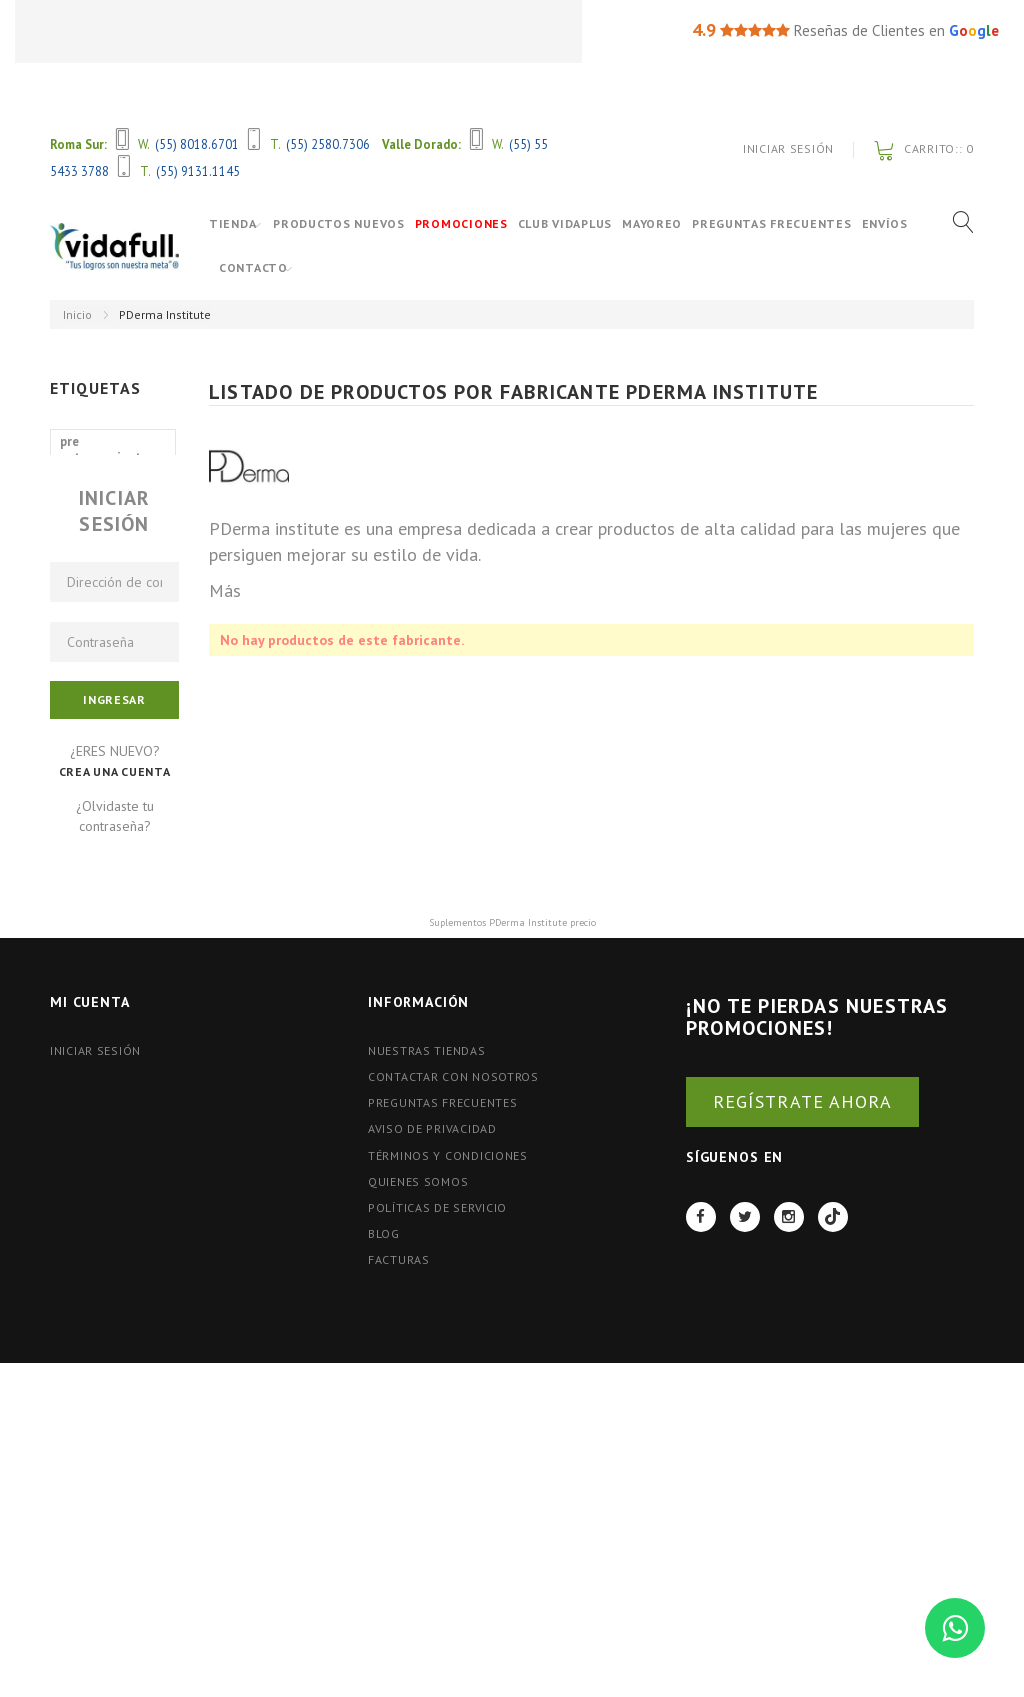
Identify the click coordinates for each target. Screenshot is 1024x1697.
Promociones (474, 223)
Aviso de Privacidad (432, 1358)
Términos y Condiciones (448, 1384)
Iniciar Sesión (788, 148)
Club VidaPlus (578, 223)
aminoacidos (98, 637)
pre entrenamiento (104, 449)
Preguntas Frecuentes (784, 223)
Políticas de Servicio (437, 1437)
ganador (84, 577)
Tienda (232, 223)
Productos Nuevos (352, 223)
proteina (135, 667)
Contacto (309, 267)
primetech (90, 517)
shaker (79, 547)
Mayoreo (665, 223)
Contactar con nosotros (453, 1306)
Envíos (242, 267)
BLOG (384, 1463)
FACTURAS (399, 1489)
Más (225, 590)
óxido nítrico (99, 487)
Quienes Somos (418, 1411)
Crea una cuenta (115, 1001)
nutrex (79, 607)
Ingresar (114, 929)
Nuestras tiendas (427, 1280)
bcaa (73, 667)
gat (153, 517)
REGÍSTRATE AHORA (802, 1330)
